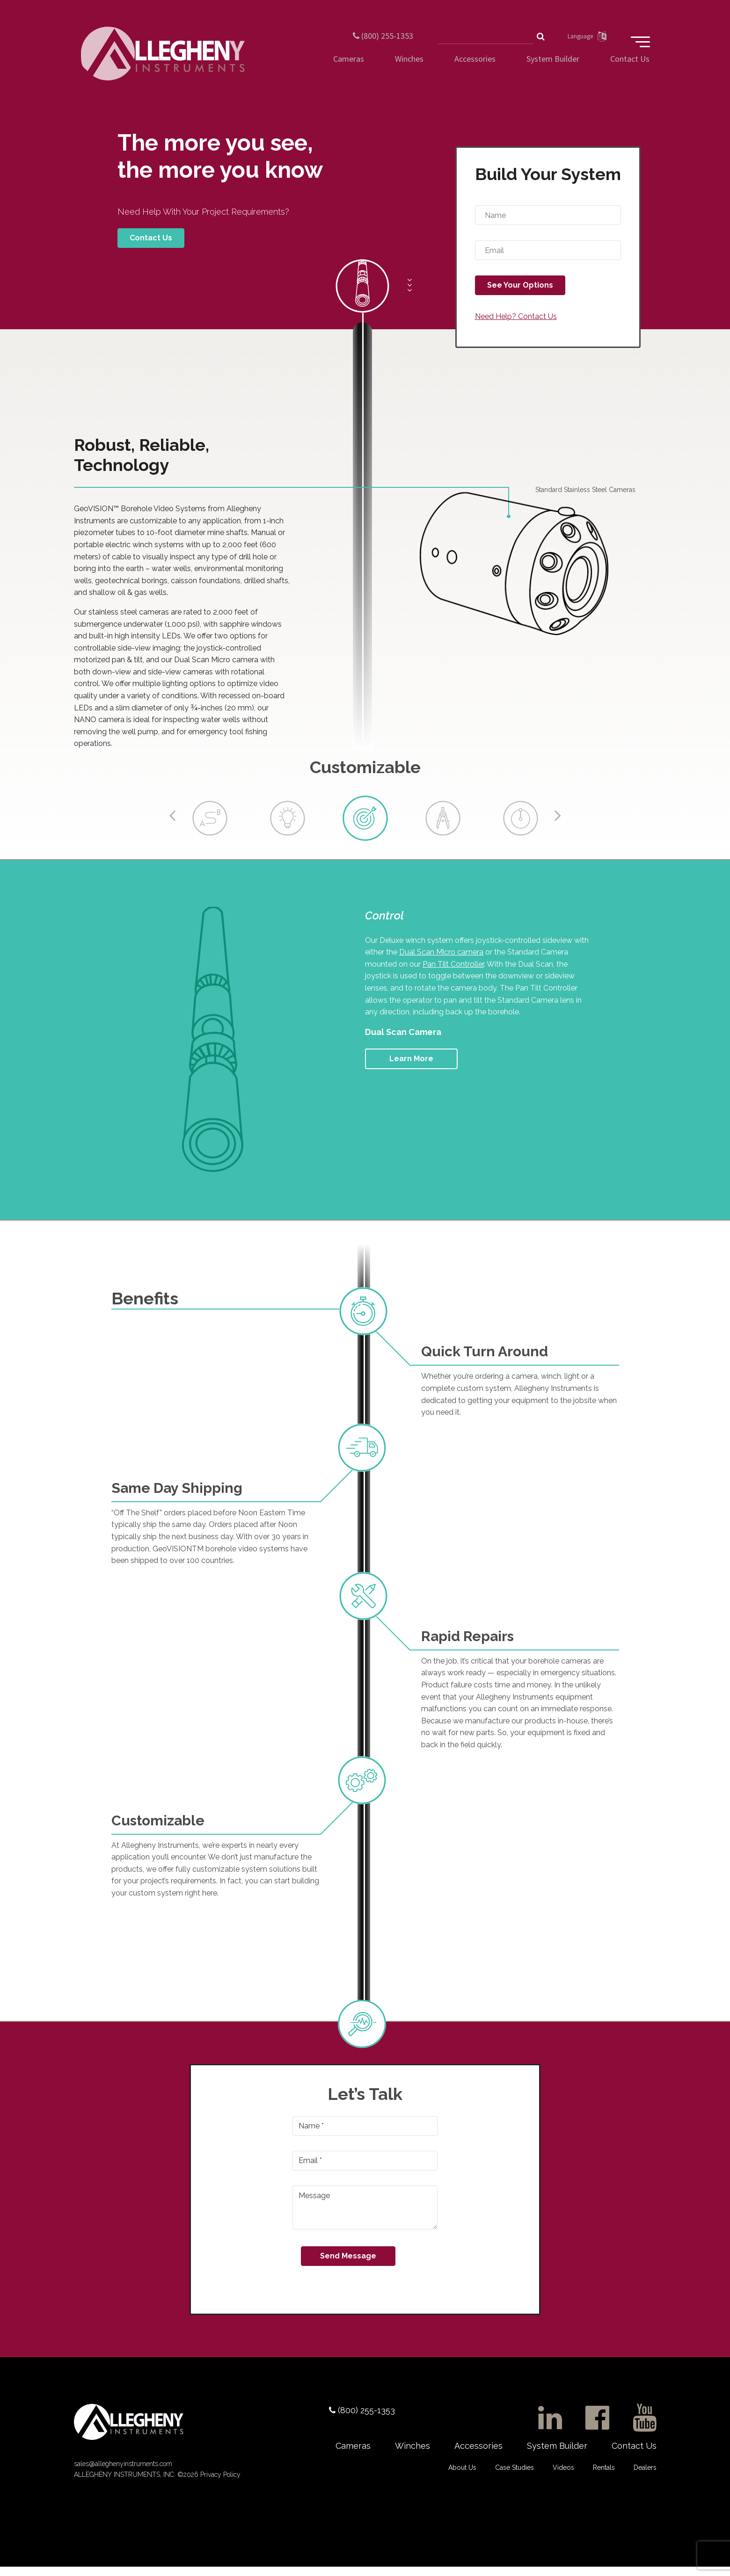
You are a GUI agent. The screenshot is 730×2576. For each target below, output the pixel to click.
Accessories (475, 67)
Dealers (645, 2474)
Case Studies (514, 2474)
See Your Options (520, 292)
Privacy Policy (219, 2484)
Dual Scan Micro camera (441, 959)
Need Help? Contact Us (516, 323)
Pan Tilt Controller (453, 970)
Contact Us (630, 67)
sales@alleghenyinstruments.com (123, 2473)
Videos (563, 2474)
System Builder (552, 67)
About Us (462, 2474)
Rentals (604, 2474)
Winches (409, 67)
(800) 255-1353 (373, 34)
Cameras (348, 67)
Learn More (411, 1065)
